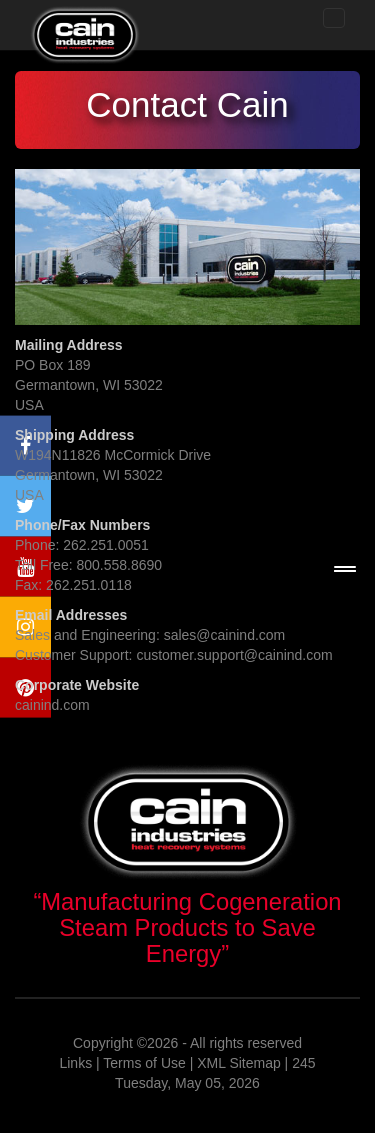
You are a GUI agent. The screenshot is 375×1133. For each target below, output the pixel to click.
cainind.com (52, 705)
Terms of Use (144, 1063)
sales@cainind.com (225, 635)
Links (75, 1063)
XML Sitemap (239, 1063)
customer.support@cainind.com (234, 655)
